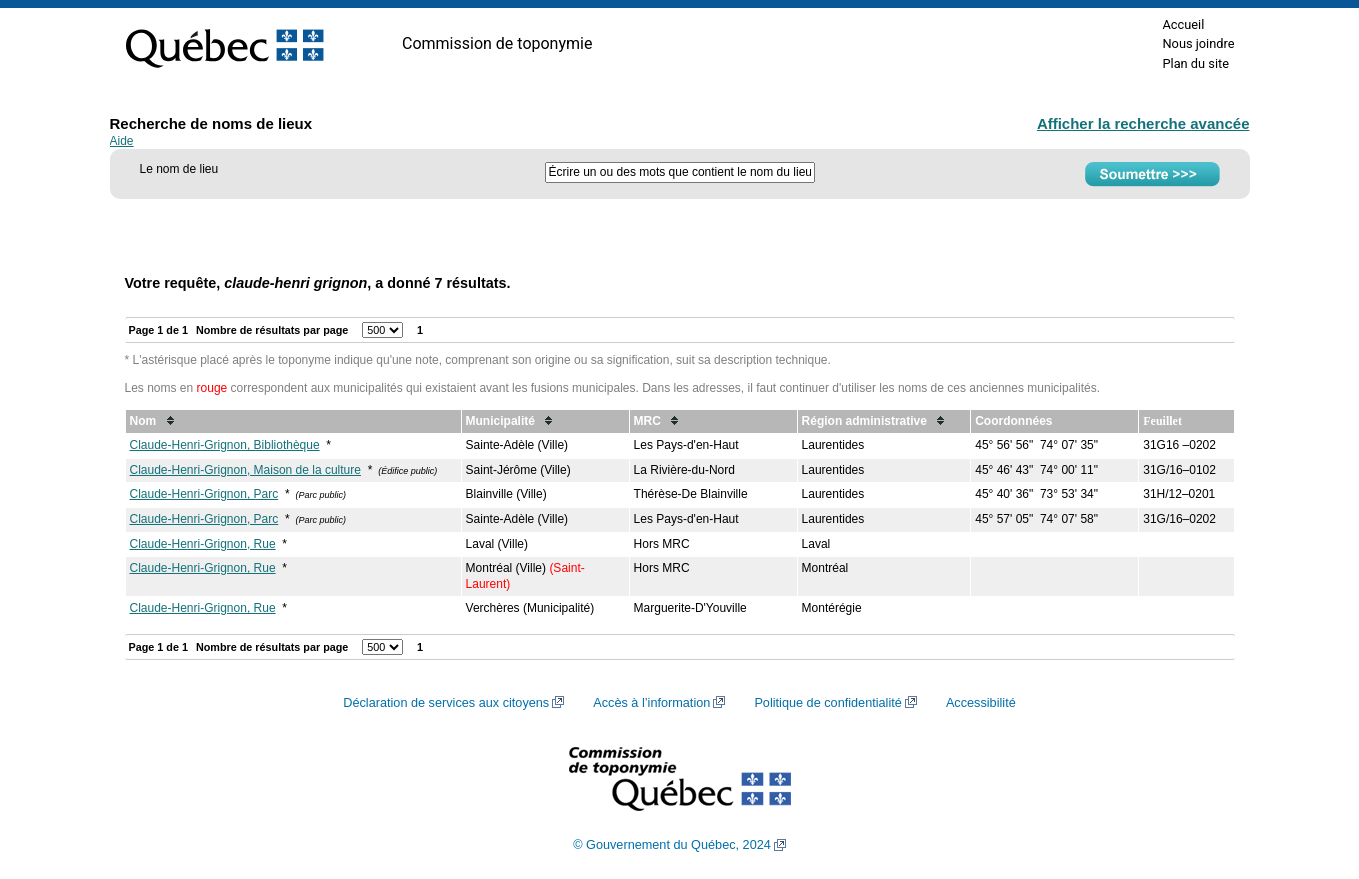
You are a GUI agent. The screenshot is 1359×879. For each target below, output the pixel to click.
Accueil (1183, 24)
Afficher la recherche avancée (1143, 123)
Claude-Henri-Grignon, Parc (204, 494)
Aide (122, 141)
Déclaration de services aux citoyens (446, 703)
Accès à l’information (651, 703)
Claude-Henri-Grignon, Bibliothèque (225, 445)
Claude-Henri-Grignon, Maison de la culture (245, 470)
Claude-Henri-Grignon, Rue (203, 544)
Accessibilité (981, 703)
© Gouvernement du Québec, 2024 (672, 845)
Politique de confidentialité (827, 703)
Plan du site (1195, 63)
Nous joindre (1198, 43)
